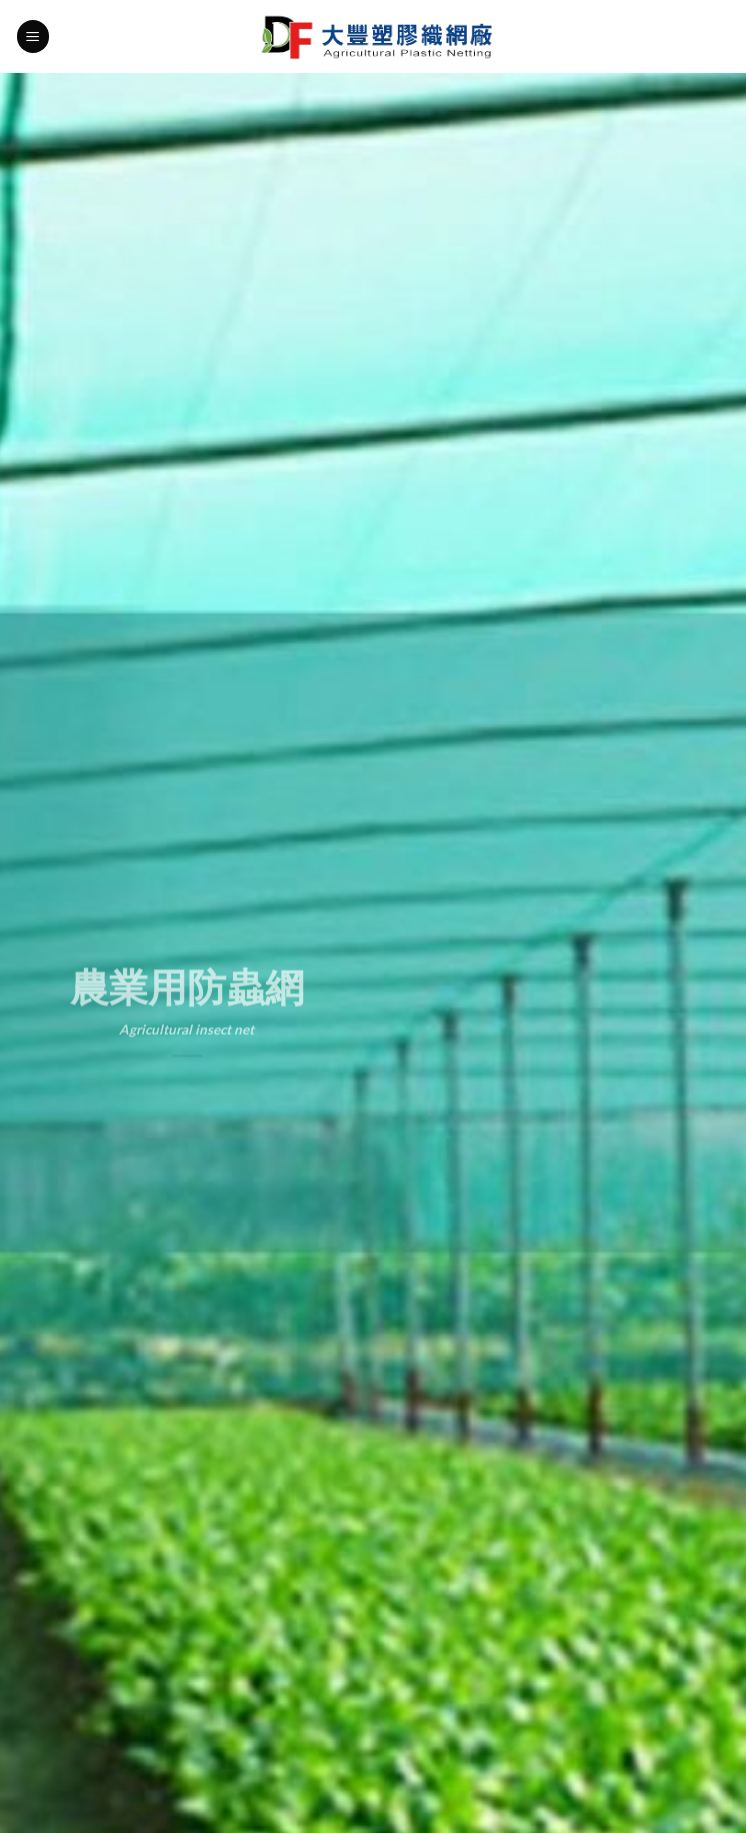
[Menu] (33, 36)
